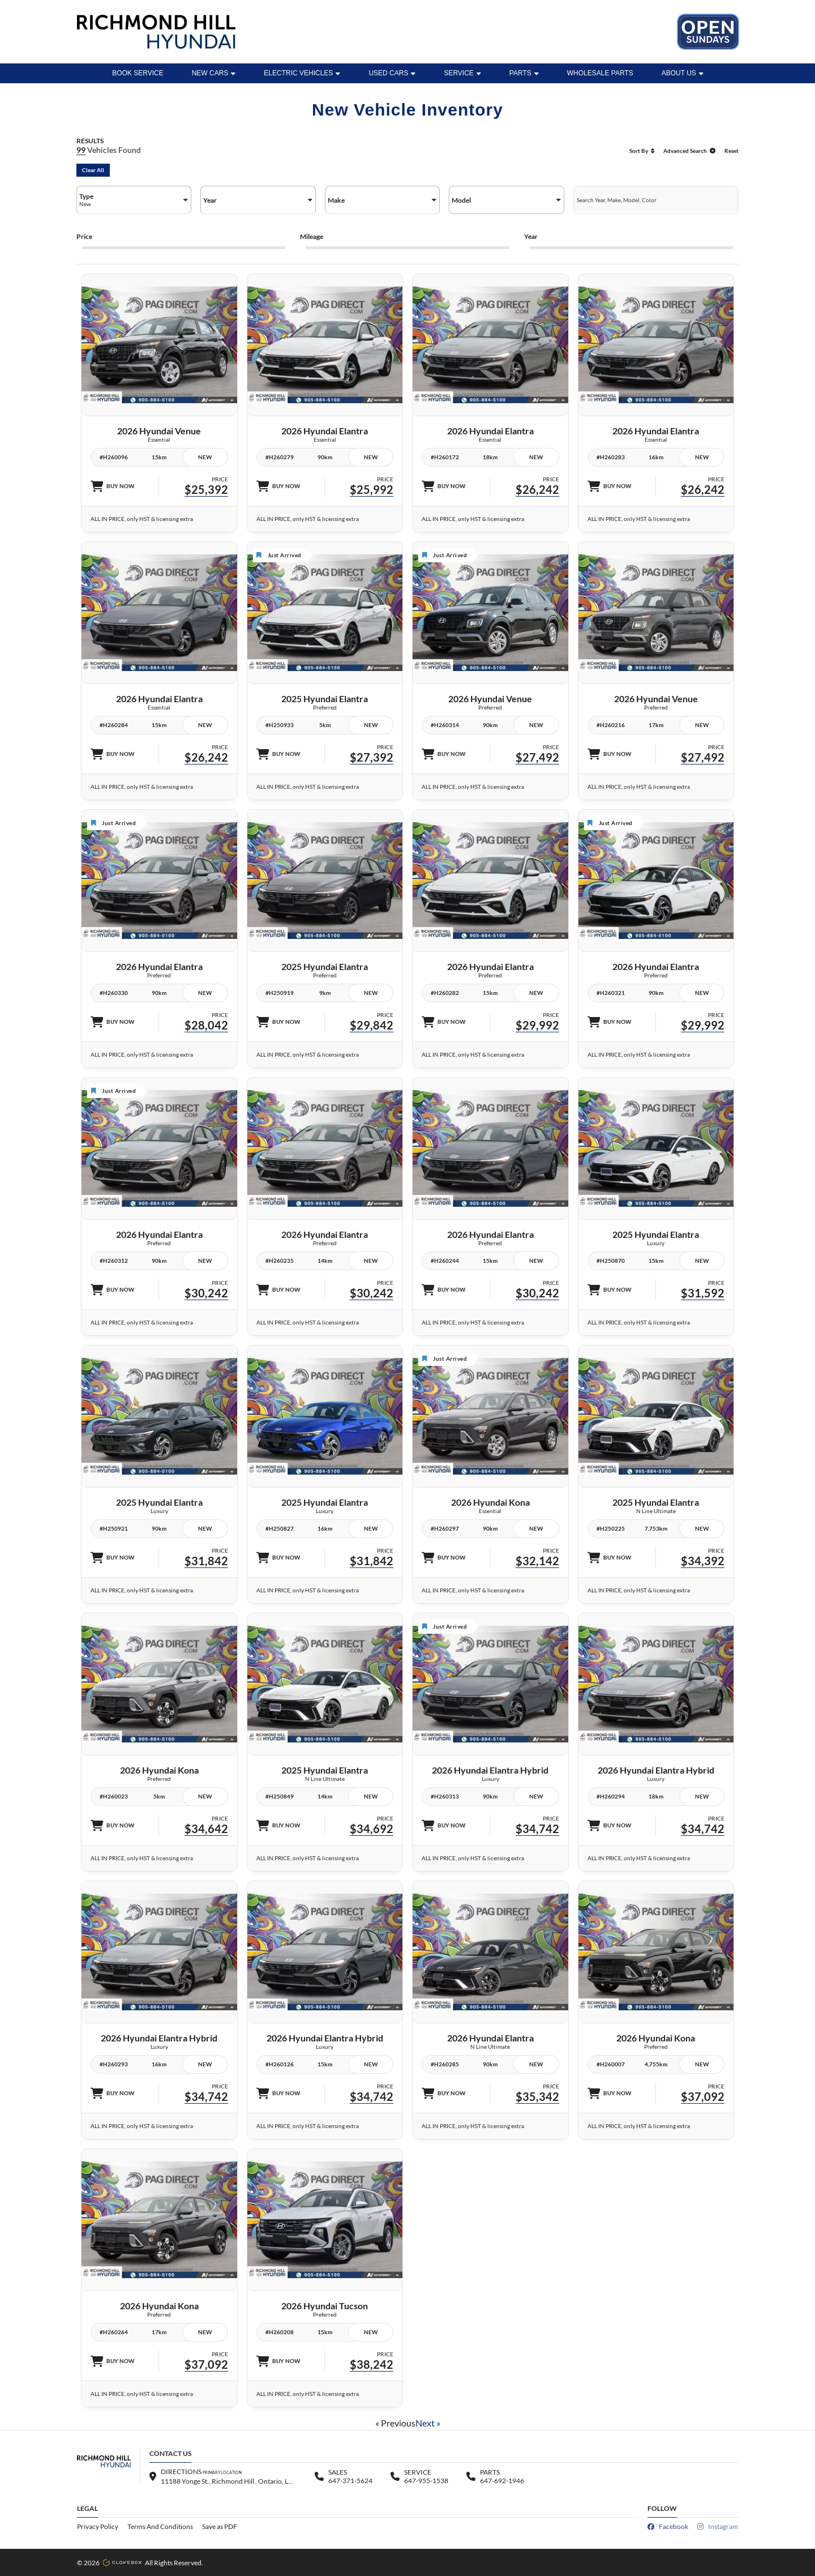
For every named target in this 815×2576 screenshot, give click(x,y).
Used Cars (391, 73)
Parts (524, 73)
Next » (427, 2422)
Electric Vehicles (302, 73)
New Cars (214, 73)
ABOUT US (683, 73)
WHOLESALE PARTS (600, 73)
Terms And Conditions (160, 2526)
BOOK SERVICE (137, 73)
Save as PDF (219, 2526)
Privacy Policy (97, 2526)
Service (462, 73)
